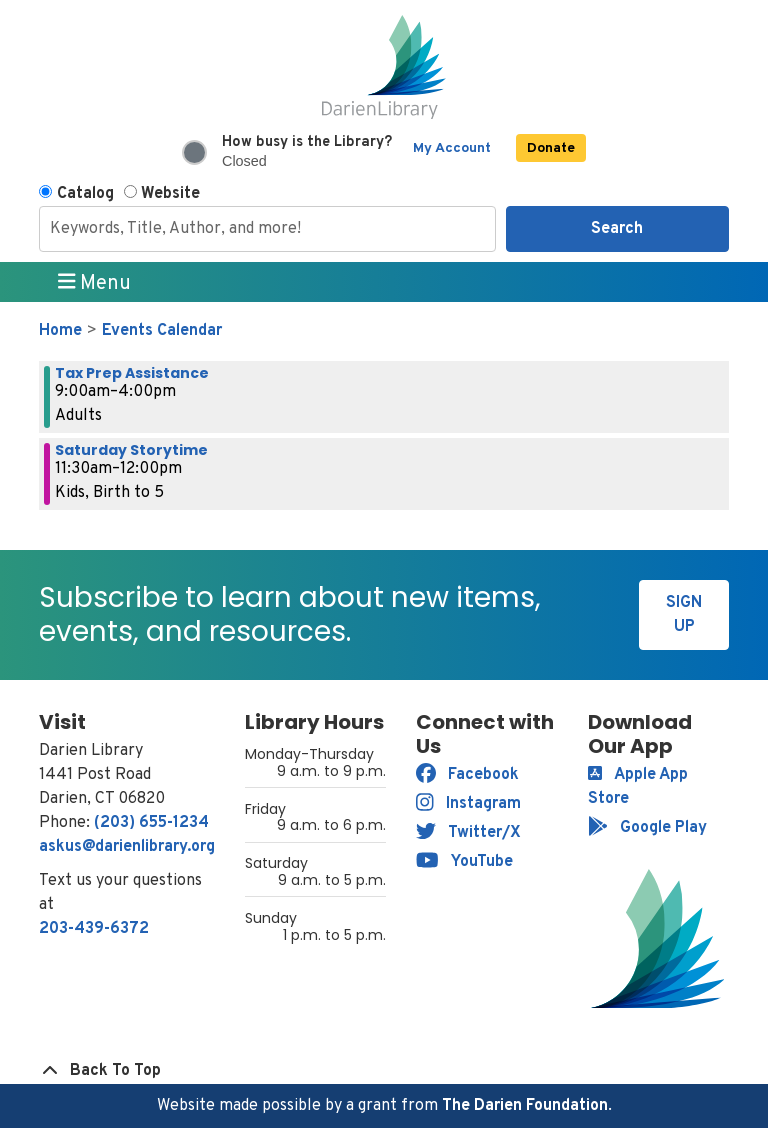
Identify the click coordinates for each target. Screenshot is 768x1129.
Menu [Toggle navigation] (95, 283)
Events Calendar (162, 331)
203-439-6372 (94, 929)
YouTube (464, 862)
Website (170, 194)
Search (617, 229)
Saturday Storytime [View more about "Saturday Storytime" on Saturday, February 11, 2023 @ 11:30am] (131, 450)
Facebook (467, 775)
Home (60, 331)
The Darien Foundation (525, 1106)
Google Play (647, 828)
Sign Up (684, 615)
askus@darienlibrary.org (127, 847)
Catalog (85, 194)
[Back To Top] (384, 1071)
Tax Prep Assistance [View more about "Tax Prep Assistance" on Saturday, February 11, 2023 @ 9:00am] (132, 373)
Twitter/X (468, 833)
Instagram (468, 804)
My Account (452, 148)
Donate (551, 148)
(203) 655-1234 (151, 823)
